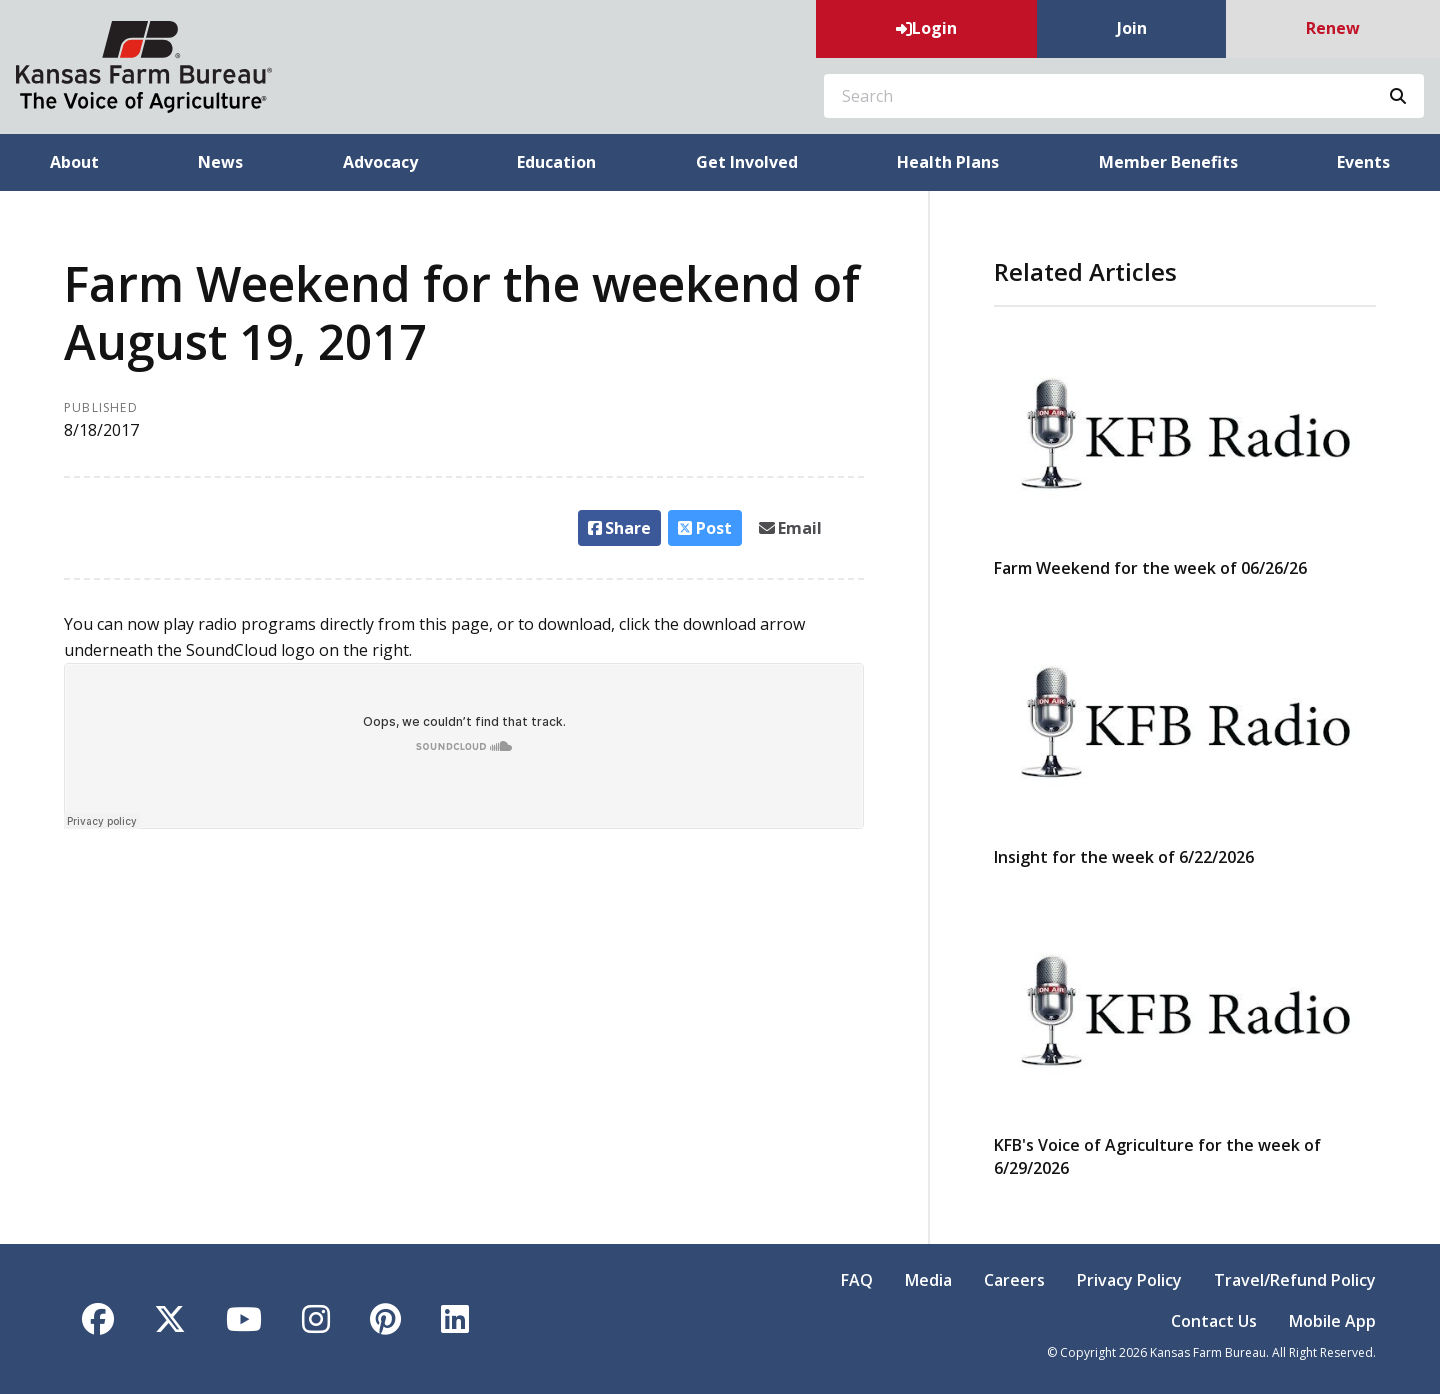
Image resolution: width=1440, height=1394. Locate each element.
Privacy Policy (1129, 1280)
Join (1132, 28)
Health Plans (948, 162)
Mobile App (1332, 1321)
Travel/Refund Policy (1295, 1280)
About (74, 162)
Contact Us (1214, 1321)
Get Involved (747, 162)
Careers (1014, 1280)
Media (928, 1280)
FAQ (857, 1280)
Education (556, 162)
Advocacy (380, 162)
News (220, 162)
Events (1363, 162)
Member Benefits (1168, 162)
